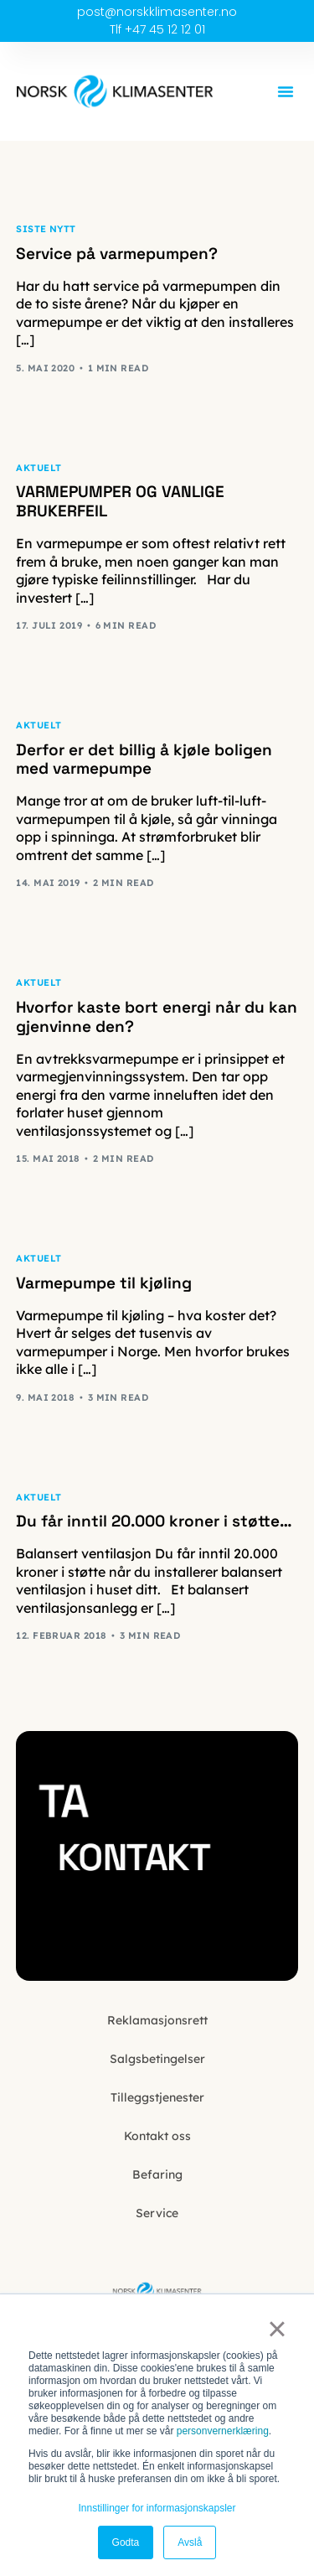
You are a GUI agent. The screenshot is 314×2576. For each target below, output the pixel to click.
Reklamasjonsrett (157, 2020)
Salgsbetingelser (157, 2058)
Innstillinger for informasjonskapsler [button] (156, 2508)
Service (157, 2213)
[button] (285, 91)
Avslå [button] (190, 2542)
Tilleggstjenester (157, 2097)
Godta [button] (126, 2542)
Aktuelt (38, 468)
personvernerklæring (223, 2431)
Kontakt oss (157, 2135)
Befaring (157, 2174)
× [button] (276, 2328)
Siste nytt (45, 229)
